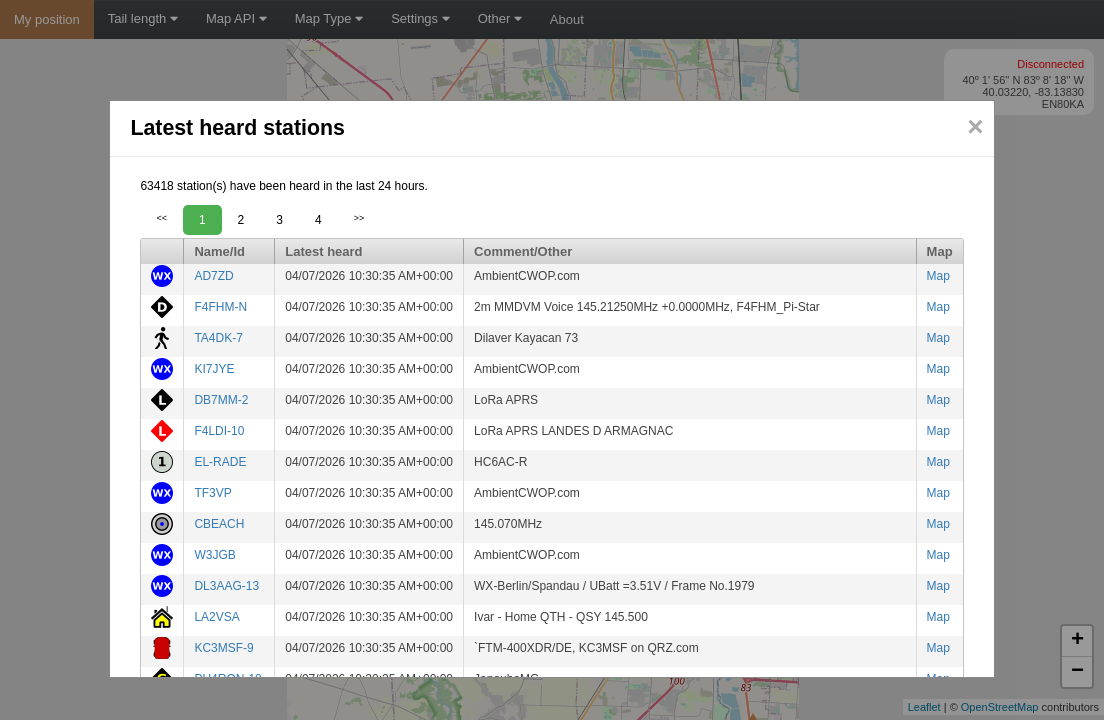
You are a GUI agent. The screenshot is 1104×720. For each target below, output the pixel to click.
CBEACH (219, 524)
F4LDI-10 (219, 431)
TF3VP (212, 493)
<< (161, 218)
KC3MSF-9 (223, 648)
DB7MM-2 (221, 400)
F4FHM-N (220, 307)
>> (359, 218)
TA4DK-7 (218, 338)
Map (938, 276)
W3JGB (214, 555)
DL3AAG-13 (226, 586)
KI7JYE (214, 369)
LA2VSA (216, 617)
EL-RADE (220, 462)
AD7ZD (213, 276)
